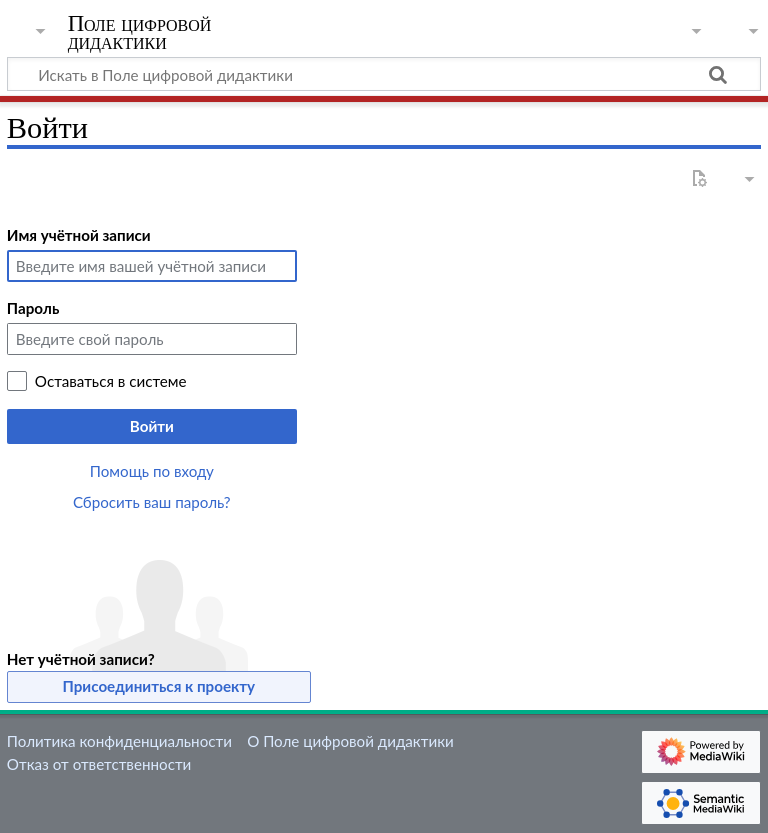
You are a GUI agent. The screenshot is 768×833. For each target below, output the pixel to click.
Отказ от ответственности (99, 764)
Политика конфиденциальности (119, 741)
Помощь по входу (152, 471)
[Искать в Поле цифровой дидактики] (384, 74)
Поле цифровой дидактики (140, 33)
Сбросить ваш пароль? (152, 502)
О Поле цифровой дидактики (350, 741)
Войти (152, 426)
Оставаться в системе (111, 381)
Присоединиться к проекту (159, 686)
